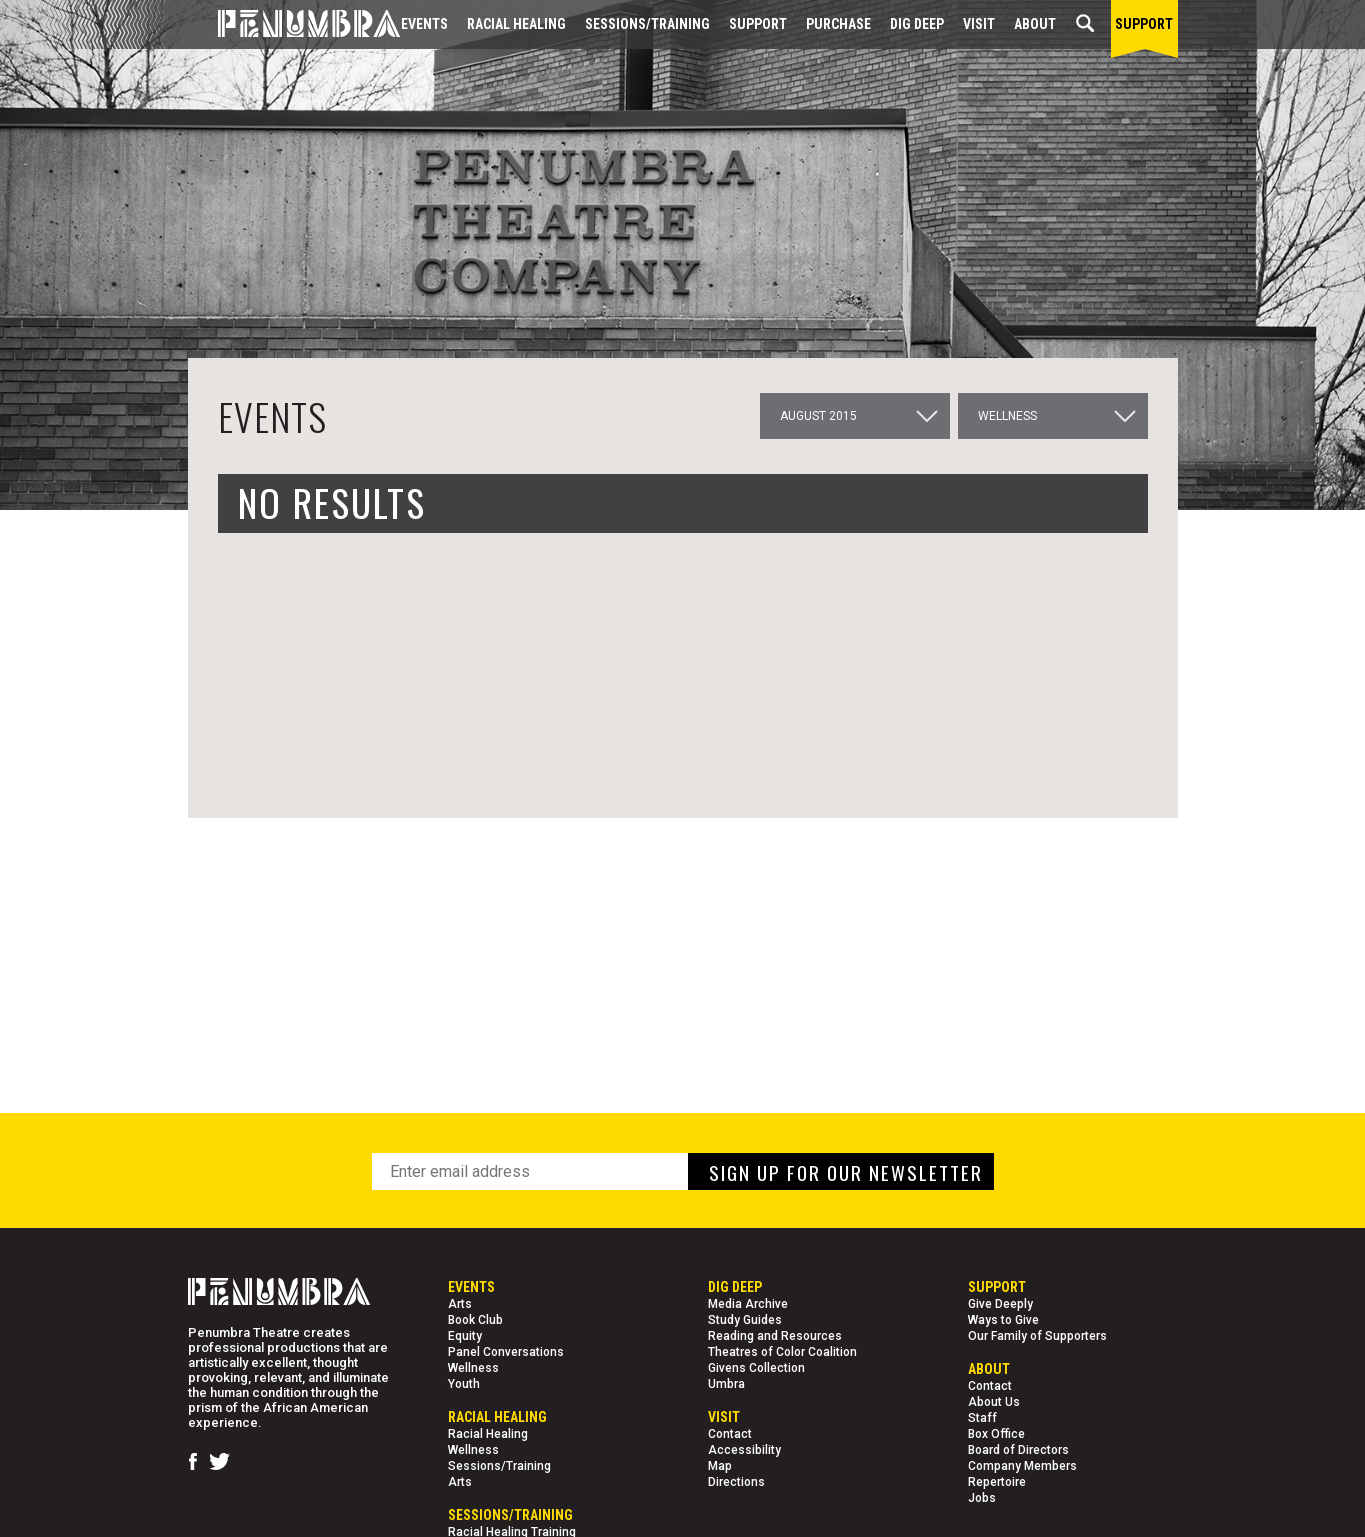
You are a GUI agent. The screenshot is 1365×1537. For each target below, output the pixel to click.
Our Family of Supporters (1037, 1336)
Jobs (982, 1498)
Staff (982, 1418)
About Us (994, 1402)
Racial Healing (516, 24)
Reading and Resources (775, 1336)
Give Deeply (1000, 1304)
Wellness (473, 1368)
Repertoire (997, 1482)
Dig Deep (917, 24)
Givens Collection (756, 1368)
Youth (464, 1384)
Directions (736, 1482)
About (1035, 24)
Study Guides (745, 1320)
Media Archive (748, 1304)
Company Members (1022, 1466)
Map (720, 1466)
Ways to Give (1003, 1320)
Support (758, 24)
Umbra (726, 1384)
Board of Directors (1018, 1450)
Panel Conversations (506, 1352)
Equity (465, 1336)
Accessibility (744, 1450)
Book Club (475, 1320)
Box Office (996, 1434)
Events (424, 24)
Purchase (838, 24)
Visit (979, 24)
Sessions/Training (647, 24)
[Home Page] (294, 24)
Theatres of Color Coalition (782, 1352)
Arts (460, 1304)
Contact (730, 1434)
